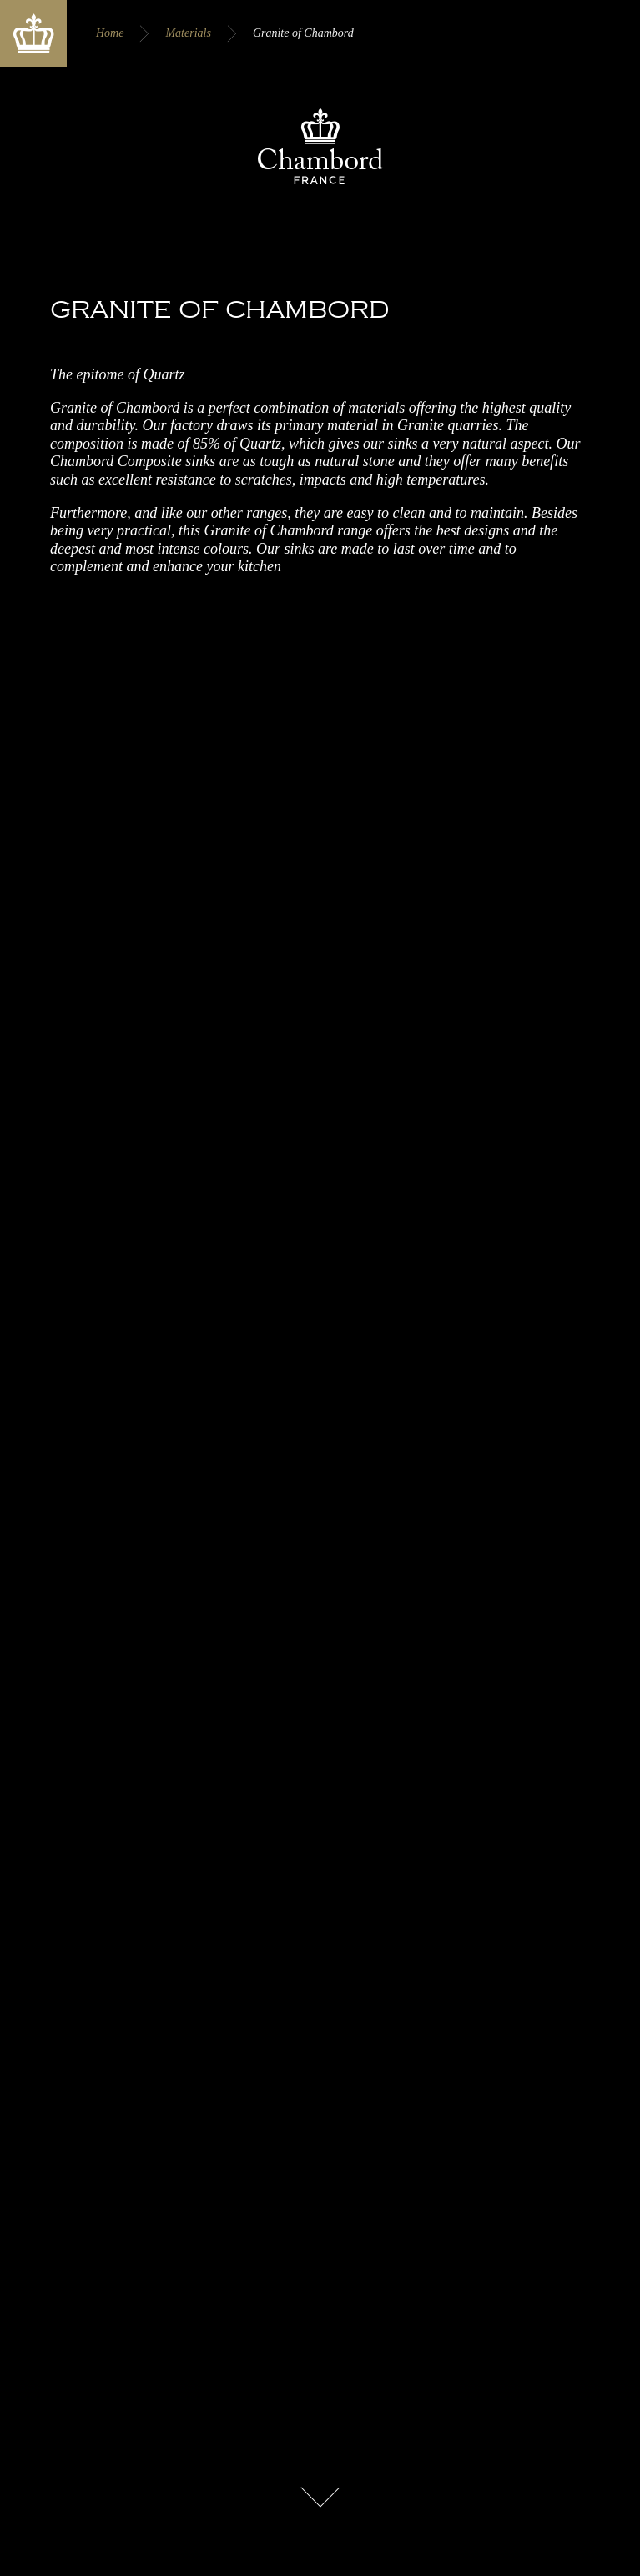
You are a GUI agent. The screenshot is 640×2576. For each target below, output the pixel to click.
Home (109, 33)
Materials (187, 33)
